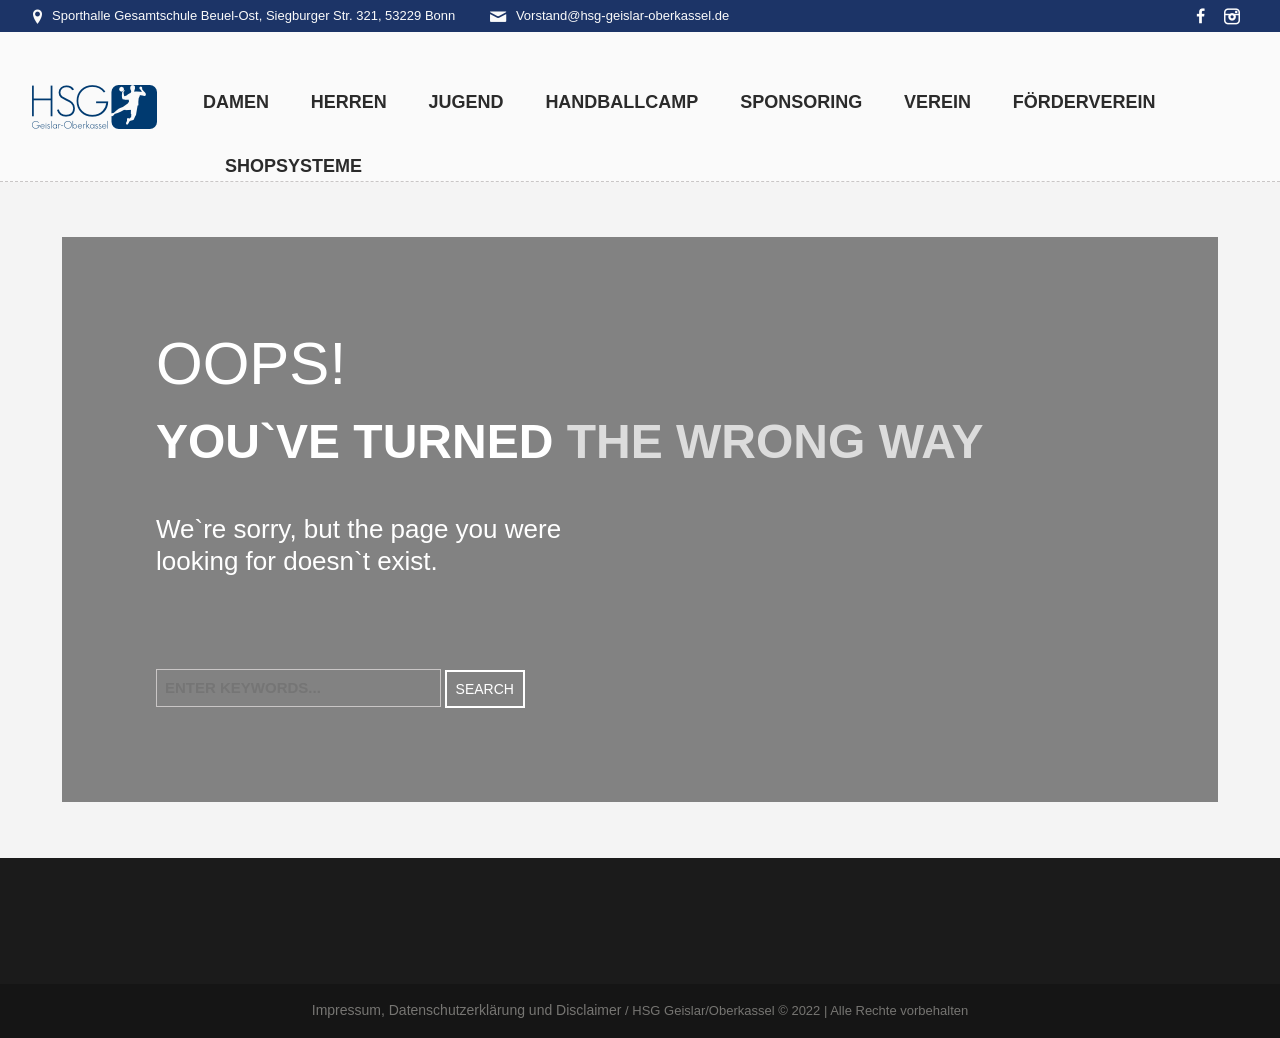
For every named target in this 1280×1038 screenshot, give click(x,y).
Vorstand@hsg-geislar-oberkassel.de (622, 15)
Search (485, 689)
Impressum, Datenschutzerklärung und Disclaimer (467, 1010)
